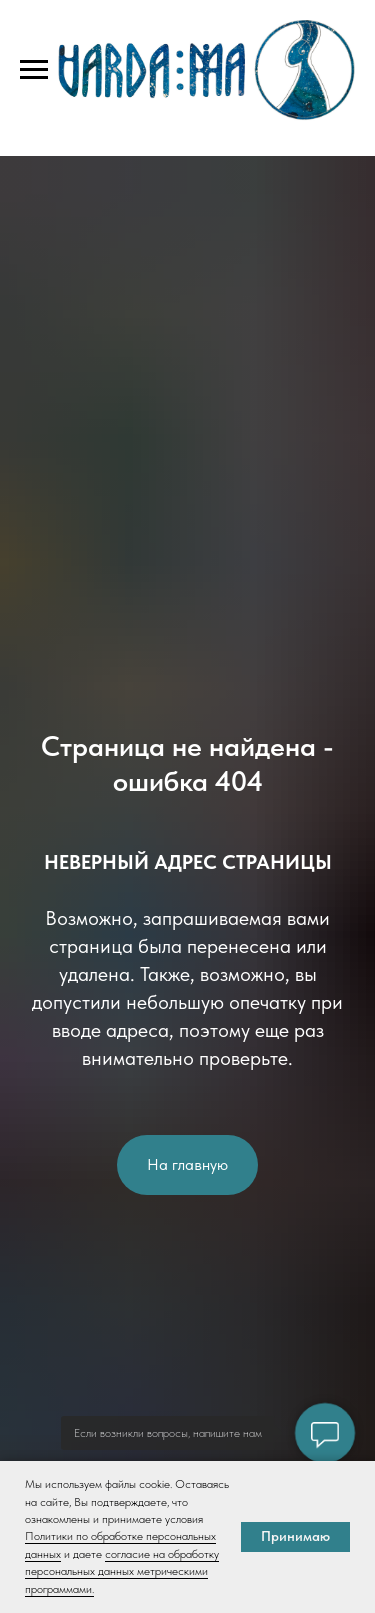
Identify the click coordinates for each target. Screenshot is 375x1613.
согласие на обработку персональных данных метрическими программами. (122, 1571)
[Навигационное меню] (34, 70)
